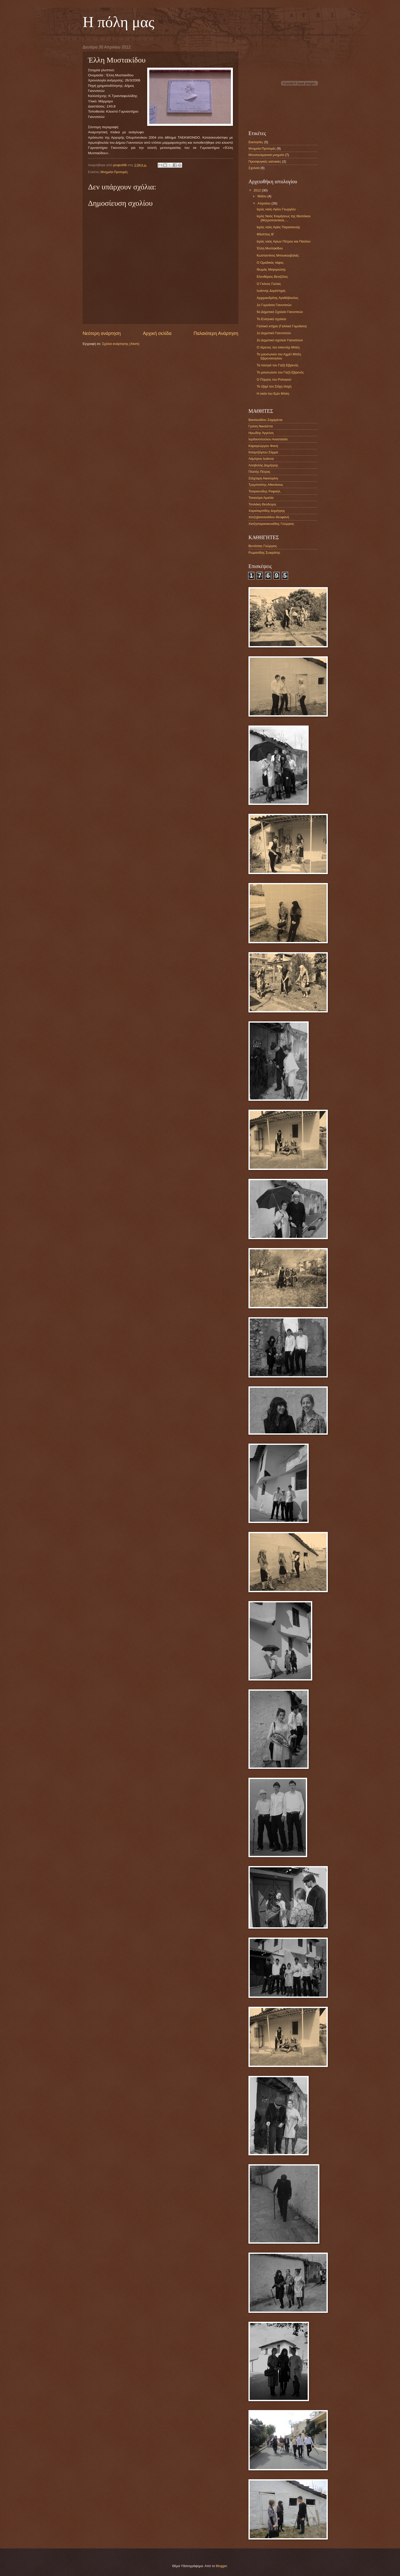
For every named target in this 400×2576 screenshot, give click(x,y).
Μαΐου (262, 196)
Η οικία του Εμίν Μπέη (273, 393)
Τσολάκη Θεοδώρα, (262, 504)
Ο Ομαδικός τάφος (270, 262)
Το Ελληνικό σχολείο (271, 319)
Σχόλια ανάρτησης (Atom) (120, 344)
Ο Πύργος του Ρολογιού (274, 379)
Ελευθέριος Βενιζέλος (272, 277)
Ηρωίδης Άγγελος (261, 433)
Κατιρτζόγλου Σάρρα (263, 452)
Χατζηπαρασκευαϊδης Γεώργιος (271, 524)
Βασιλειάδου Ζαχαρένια (265, 420)
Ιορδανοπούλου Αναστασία (268, 439)
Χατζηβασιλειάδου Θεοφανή (268, 517)
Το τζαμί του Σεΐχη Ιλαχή (274, 386)
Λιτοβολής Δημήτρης (263, 465)
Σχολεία (254, 168)
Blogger (221, 2566)
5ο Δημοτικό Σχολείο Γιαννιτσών (280, 312)
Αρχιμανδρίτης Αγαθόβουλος (277, 298)
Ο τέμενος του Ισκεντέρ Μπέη (278, 347)
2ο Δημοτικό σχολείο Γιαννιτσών (280, 340)
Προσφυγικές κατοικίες (264, 161)
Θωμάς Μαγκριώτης (271, 269)
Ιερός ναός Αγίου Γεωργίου (276, 209)
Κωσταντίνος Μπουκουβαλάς (278, 255)
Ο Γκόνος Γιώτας (269, 284)
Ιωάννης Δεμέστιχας (271, 291)
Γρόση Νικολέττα (260, 426)
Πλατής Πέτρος (259, 472)
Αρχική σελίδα (157, 333)
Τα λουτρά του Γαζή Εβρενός (277, 365)
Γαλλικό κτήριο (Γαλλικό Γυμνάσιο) (282, 326)
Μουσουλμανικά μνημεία (266, 155)
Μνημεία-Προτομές (114, 172)
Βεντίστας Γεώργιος (262, 546)
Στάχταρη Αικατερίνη (263, 478)
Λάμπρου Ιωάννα (261, 459)
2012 (258, 190)
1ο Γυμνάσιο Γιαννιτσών (274, 305)
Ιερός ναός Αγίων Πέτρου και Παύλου (283, 241)
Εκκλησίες (255, 142)
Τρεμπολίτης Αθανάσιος (265, 485)
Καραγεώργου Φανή (263, 446)
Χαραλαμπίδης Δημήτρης (266, 511)
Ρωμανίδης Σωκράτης (264, 552)
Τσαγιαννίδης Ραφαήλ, (264, 491)
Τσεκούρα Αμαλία (260, 498)
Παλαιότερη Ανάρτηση (216, 333)
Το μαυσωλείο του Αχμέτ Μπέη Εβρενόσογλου (279, 356)
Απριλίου (264, 203)
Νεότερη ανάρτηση (102, 333)
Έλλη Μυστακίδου (270, 248)
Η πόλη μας (118, 22)
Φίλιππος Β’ (265, 234)
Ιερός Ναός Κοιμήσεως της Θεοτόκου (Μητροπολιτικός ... (283, 218)
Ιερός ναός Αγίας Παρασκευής (278, 227)
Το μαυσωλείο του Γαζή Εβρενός (280, 372)
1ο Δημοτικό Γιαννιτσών (274, 333)
